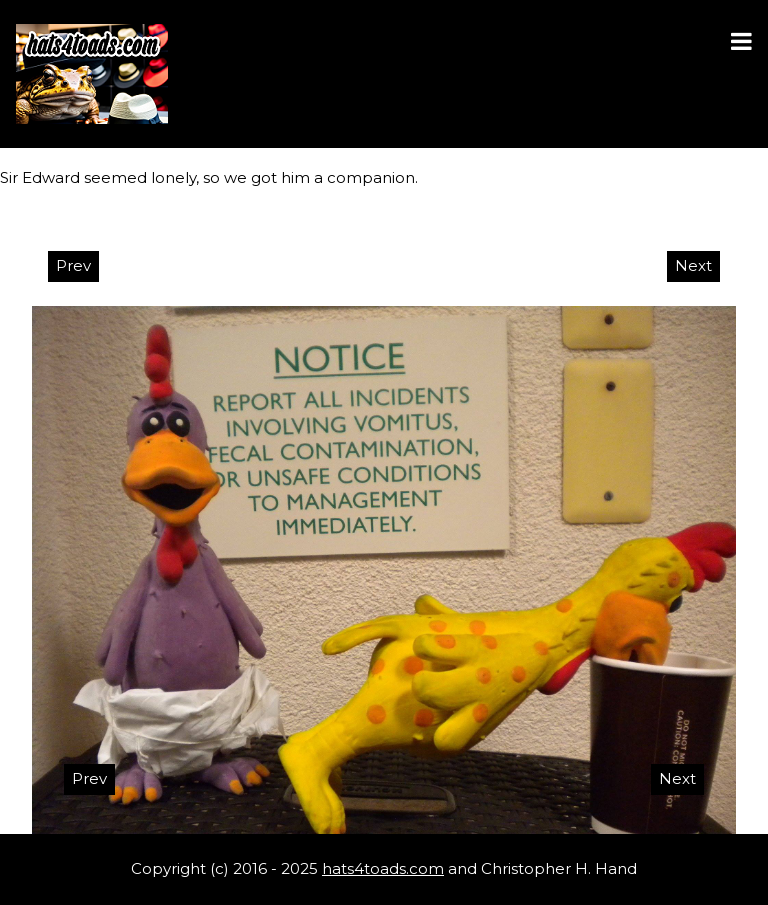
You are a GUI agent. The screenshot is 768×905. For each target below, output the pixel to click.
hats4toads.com (383, 868)
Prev (73, 265)
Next (693, 265)
